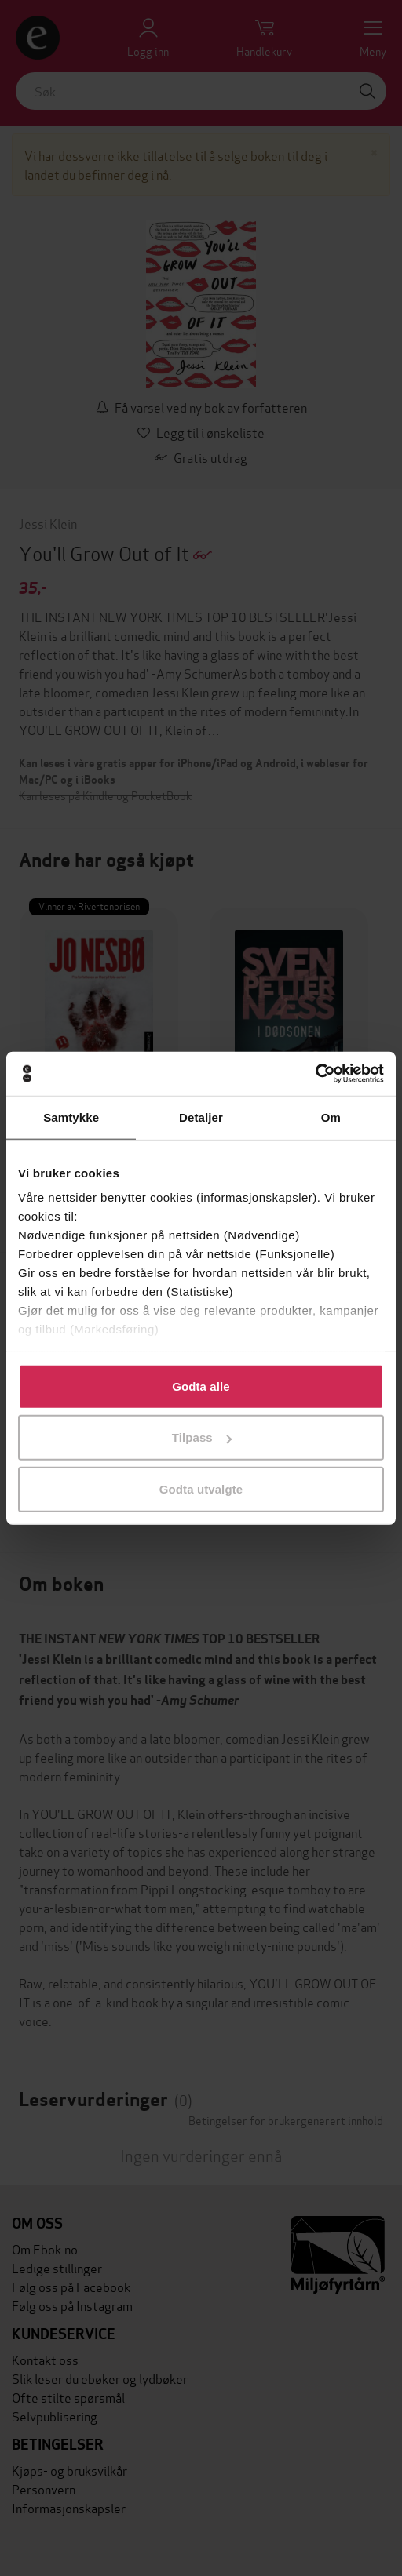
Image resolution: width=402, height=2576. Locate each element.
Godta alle (201, 1385)
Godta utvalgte (201, 1488)
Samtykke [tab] (71, 1116)
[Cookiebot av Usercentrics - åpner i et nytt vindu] (315, 1074)
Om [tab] (331, 1116)
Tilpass (202, 1437)
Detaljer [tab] (201, 1116)
